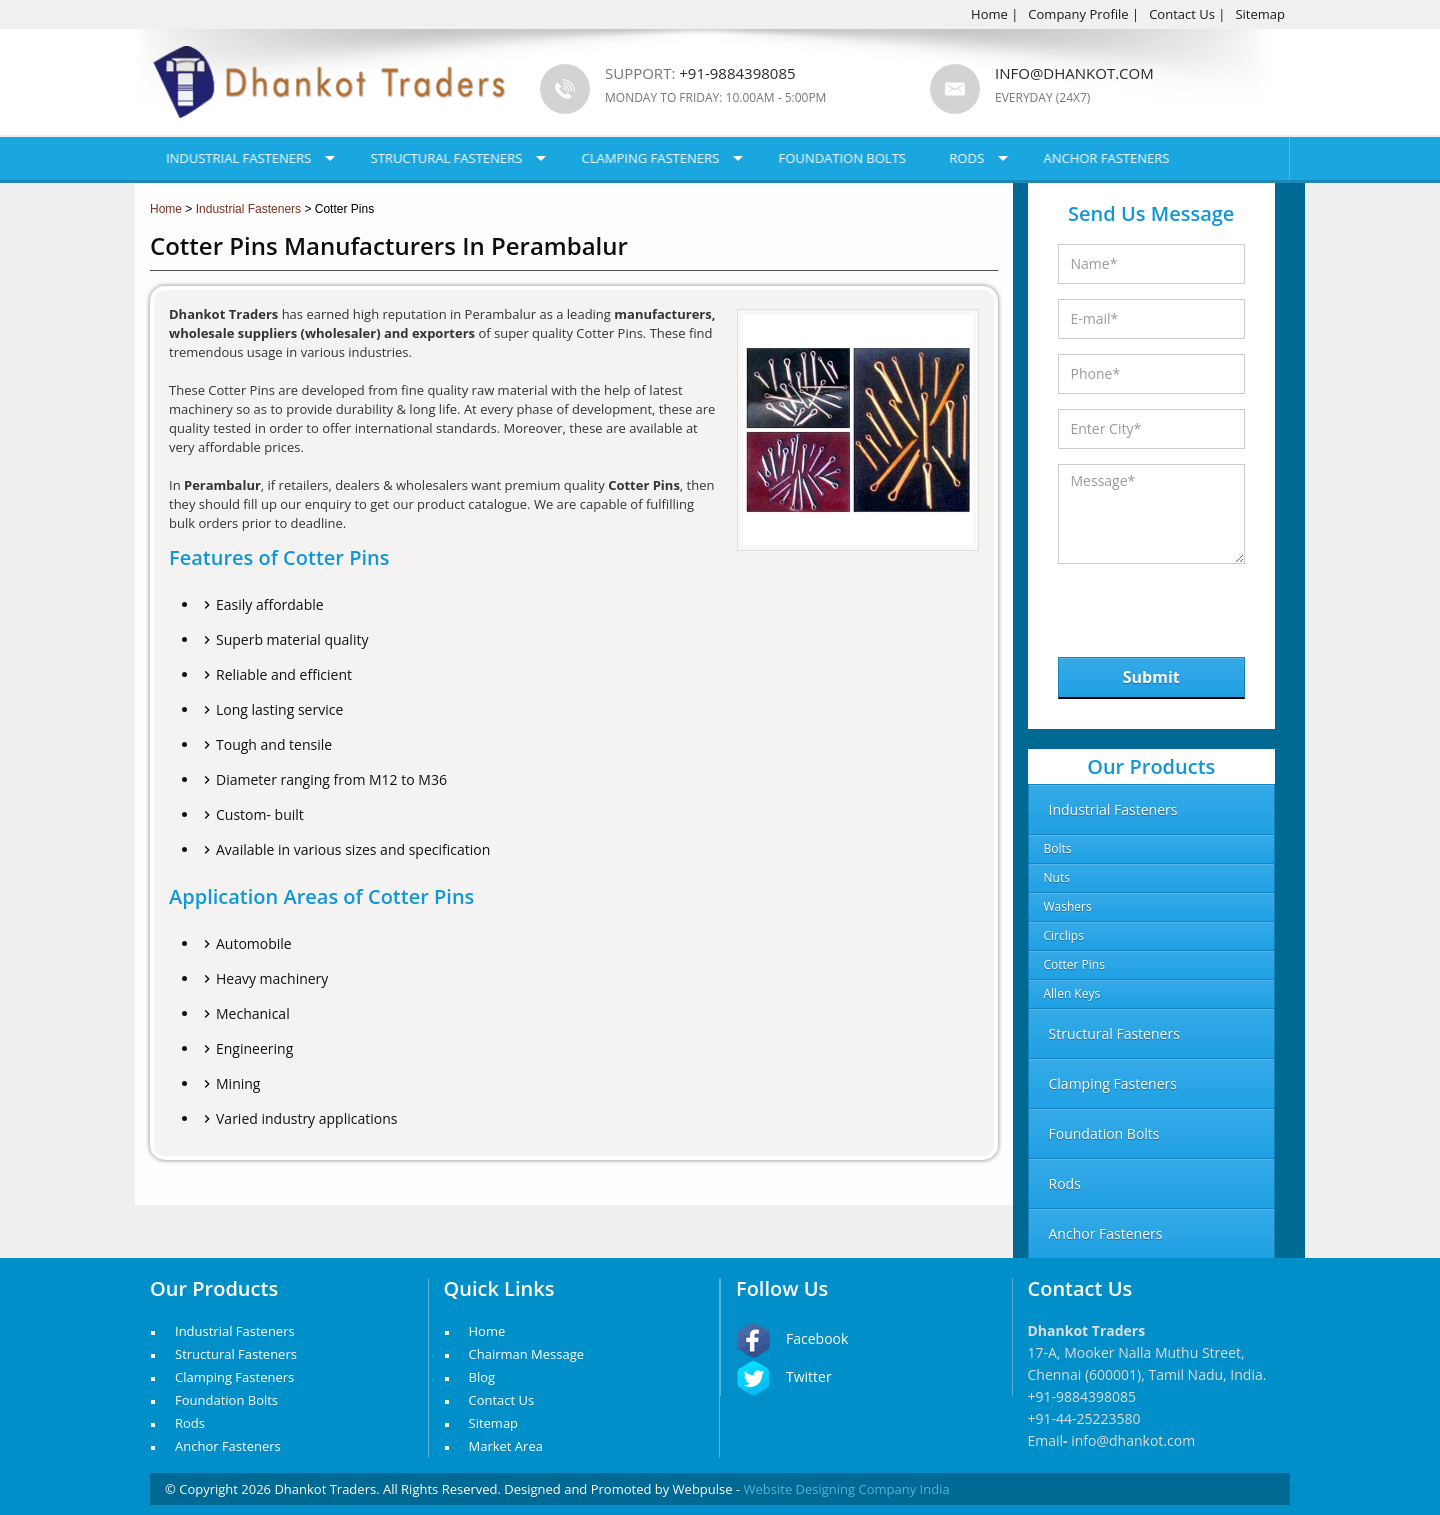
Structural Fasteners (447, 158)
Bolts (1058, 848)
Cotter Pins (1074, 964)
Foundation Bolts (842, 158)
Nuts (1057, 877)
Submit (1151, 677)
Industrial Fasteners (238, 158)
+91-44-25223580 (1084, 1418)
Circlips (1064, 935)
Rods (966, 158)
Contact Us (1182, 14)
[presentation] (1161, 605)
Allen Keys (1072, 993)
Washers (1068, 906)
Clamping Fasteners (651, 158)
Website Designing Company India (847, 1489)
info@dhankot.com (1074, 73)
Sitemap (1260, 14)
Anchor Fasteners (1107, 158)
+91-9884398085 (1082, 1396)
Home (989, 14)
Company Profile (1078, 14)
